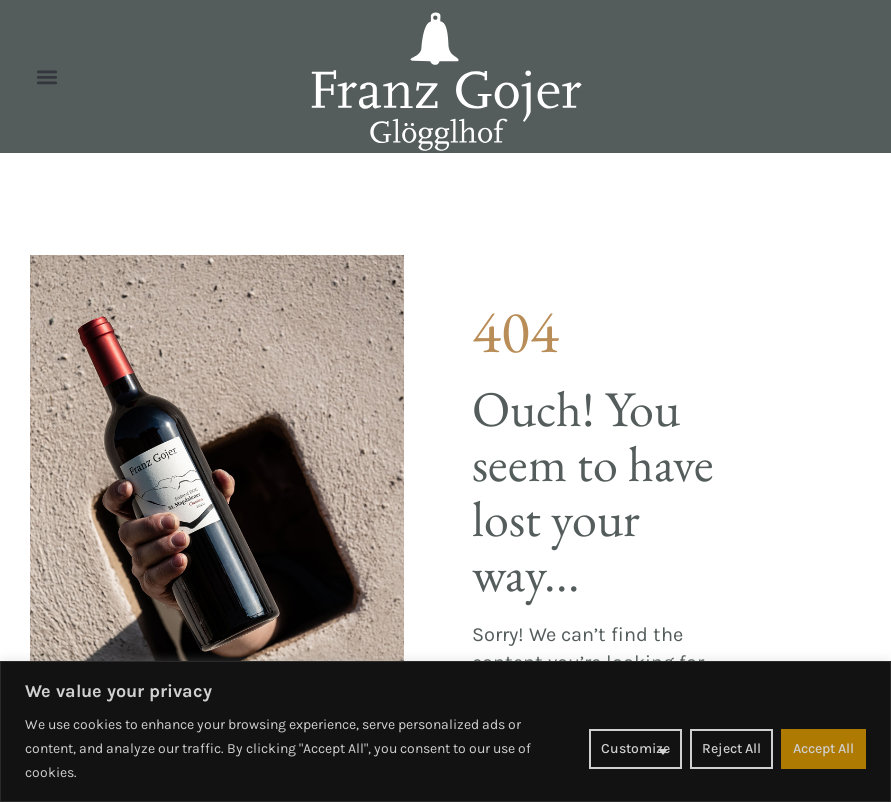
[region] (445, 731)
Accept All (823, 748)
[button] (46, 76)
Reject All (731, 748)
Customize (635, 748)
